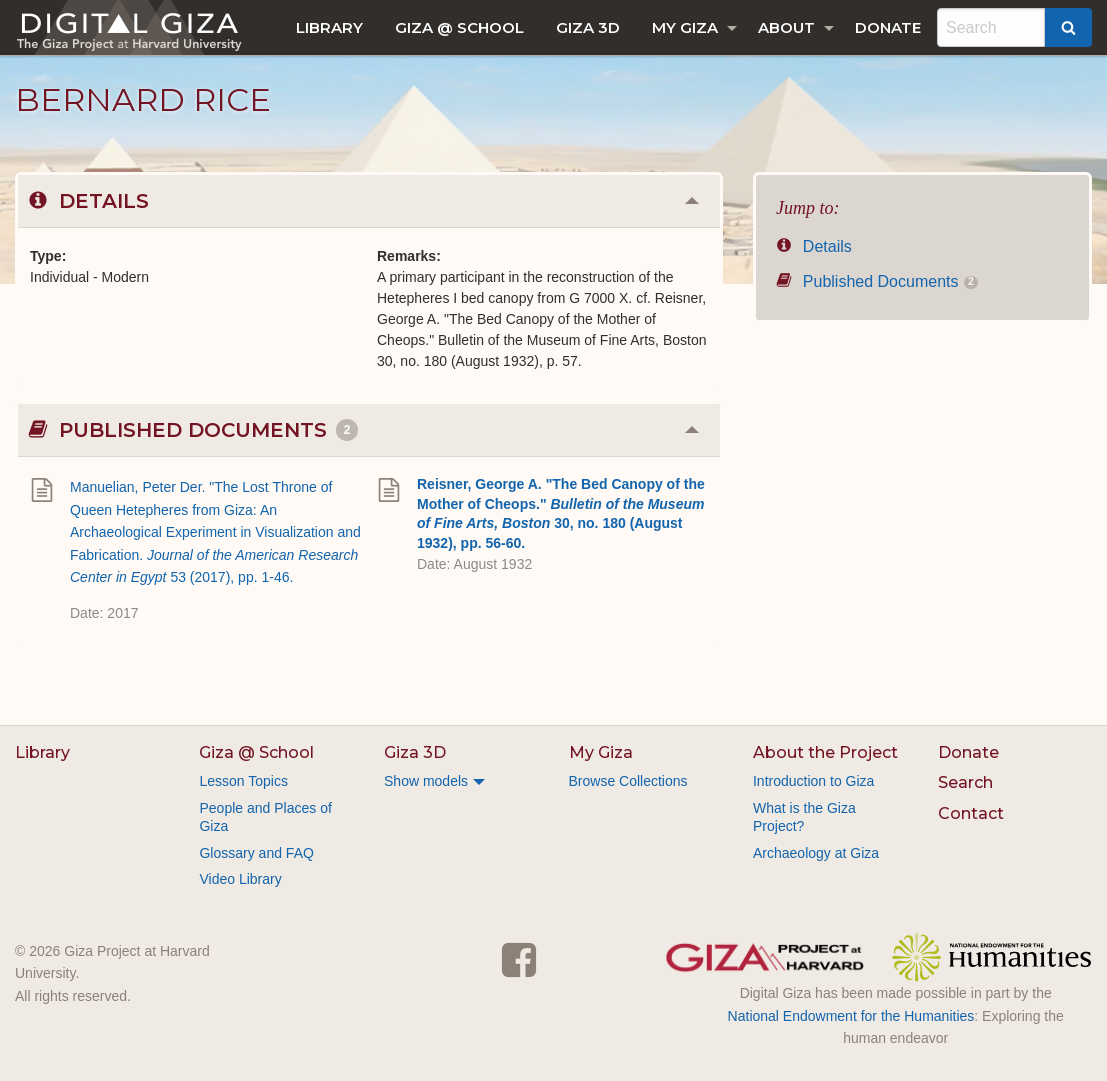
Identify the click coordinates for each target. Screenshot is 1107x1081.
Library (329, 27)
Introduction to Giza (813, 781)
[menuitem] (329, 27)
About (786, 27)
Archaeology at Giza (816, 853)
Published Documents (877, 281)
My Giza (685, 27)
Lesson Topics (243, 781)
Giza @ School (459, 27)
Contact (971, 813)
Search (965, 782)
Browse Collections (628, 781)
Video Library (240, 879)
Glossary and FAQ (256, 853)
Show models (426, 781)
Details (814, 246)
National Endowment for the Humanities (851, 1016)
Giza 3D (588, 27)
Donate (888, 27)
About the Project (825, 752)
